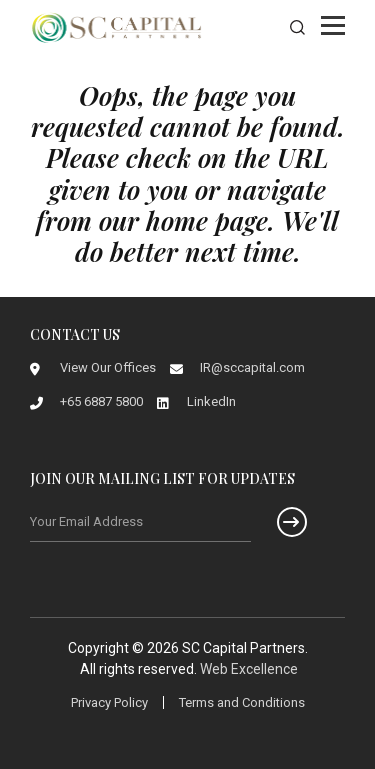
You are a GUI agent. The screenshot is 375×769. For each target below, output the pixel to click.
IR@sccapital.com (252, 367)
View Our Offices (108, 367)
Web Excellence (249, 669)
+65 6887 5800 (101, 401)
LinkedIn (211, 401)
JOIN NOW (279, 522)
